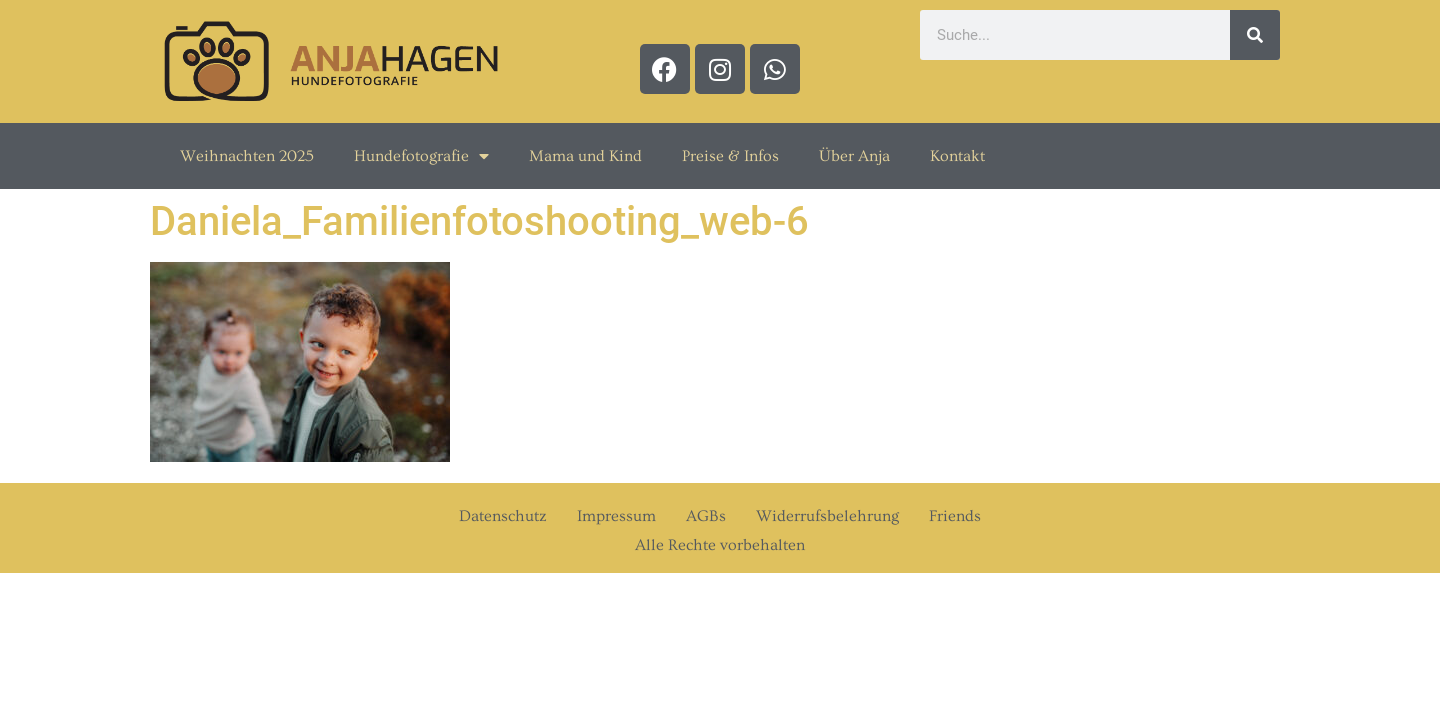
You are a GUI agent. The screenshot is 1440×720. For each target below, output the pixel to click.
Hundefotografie (421, 156)
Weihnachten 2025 (247, 156)
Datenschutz (503, 516)
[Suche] (1255, 35)
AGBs (706, 516)
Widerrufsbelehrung (827, 516)
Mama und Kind (585, 156)
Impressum (616, 516)
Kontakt (957, 156)
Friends (955, 516)
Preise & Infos (730, 156)
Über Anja (854, 156)
